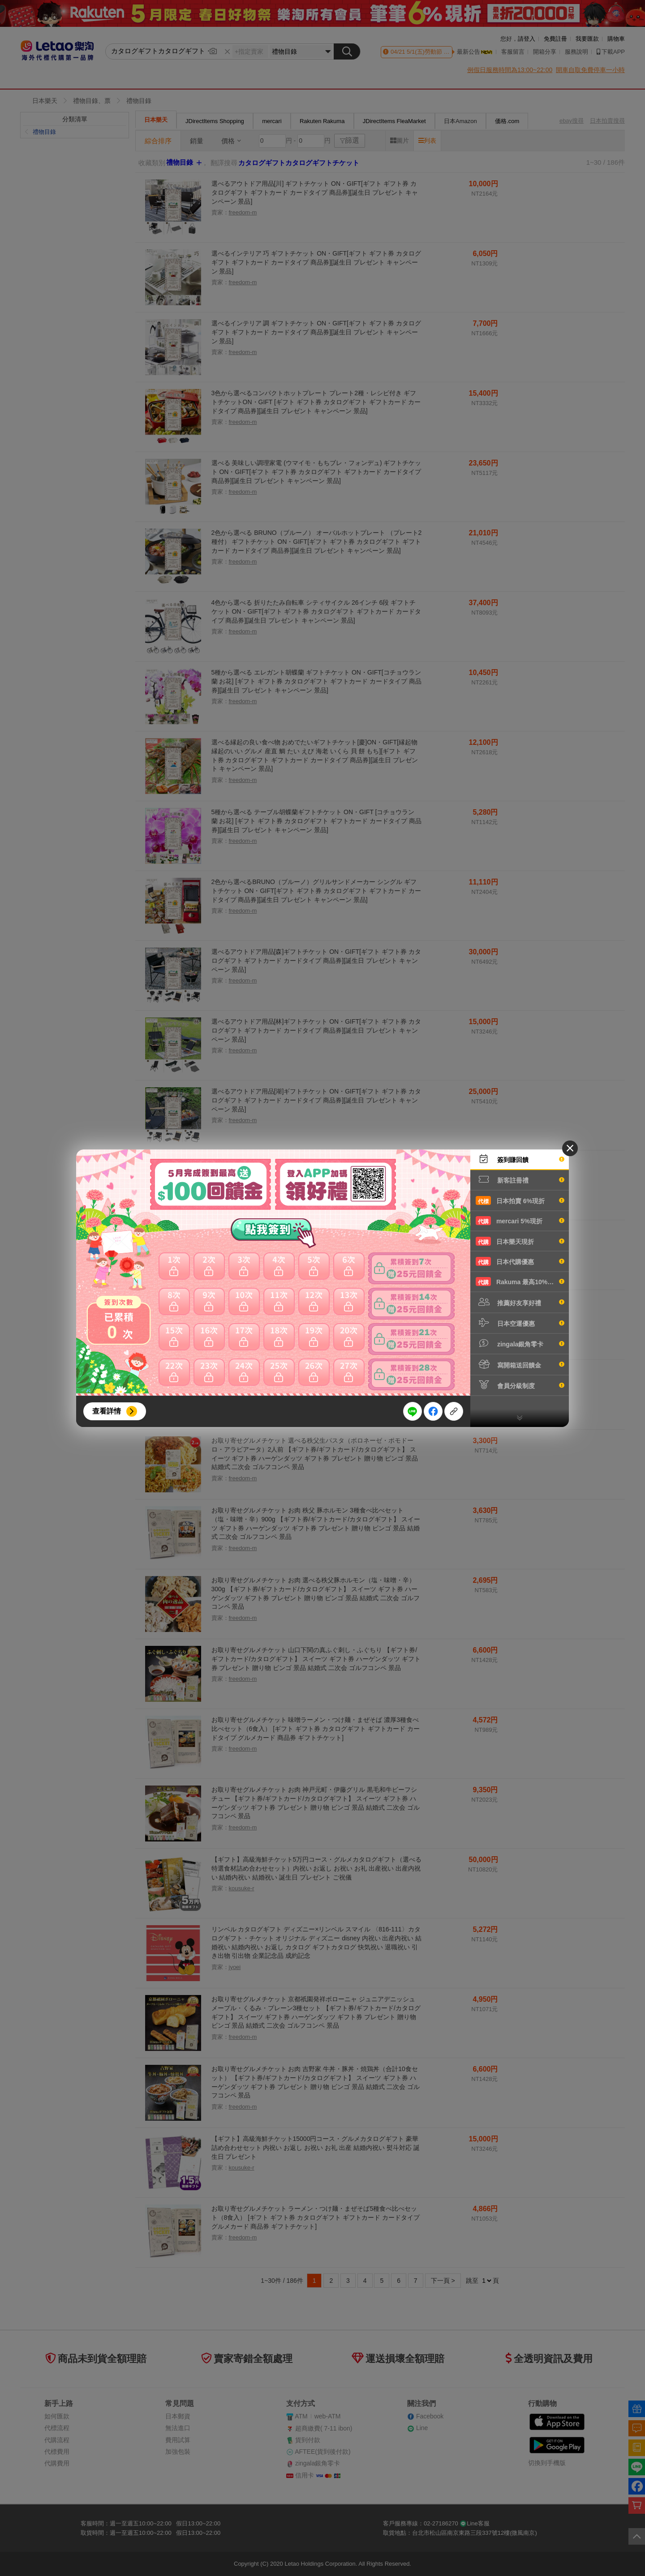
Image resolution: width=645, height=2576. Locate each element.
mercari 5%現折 (520, 1220)
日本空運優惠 (520, 1322)
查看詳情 (106, 1411)
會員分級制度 (520, 1384)
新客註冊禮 (520, 1179)
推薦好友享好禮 (520, 1302)
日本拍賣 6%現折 (520, 1200)
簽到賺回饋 (520, 1158)
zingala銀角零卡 (520, 1343)
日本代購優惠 (520, 1261)
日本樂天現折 (520, 1241)
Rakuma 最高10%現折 (520, 1281)
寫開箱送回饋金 (520, 1364)
